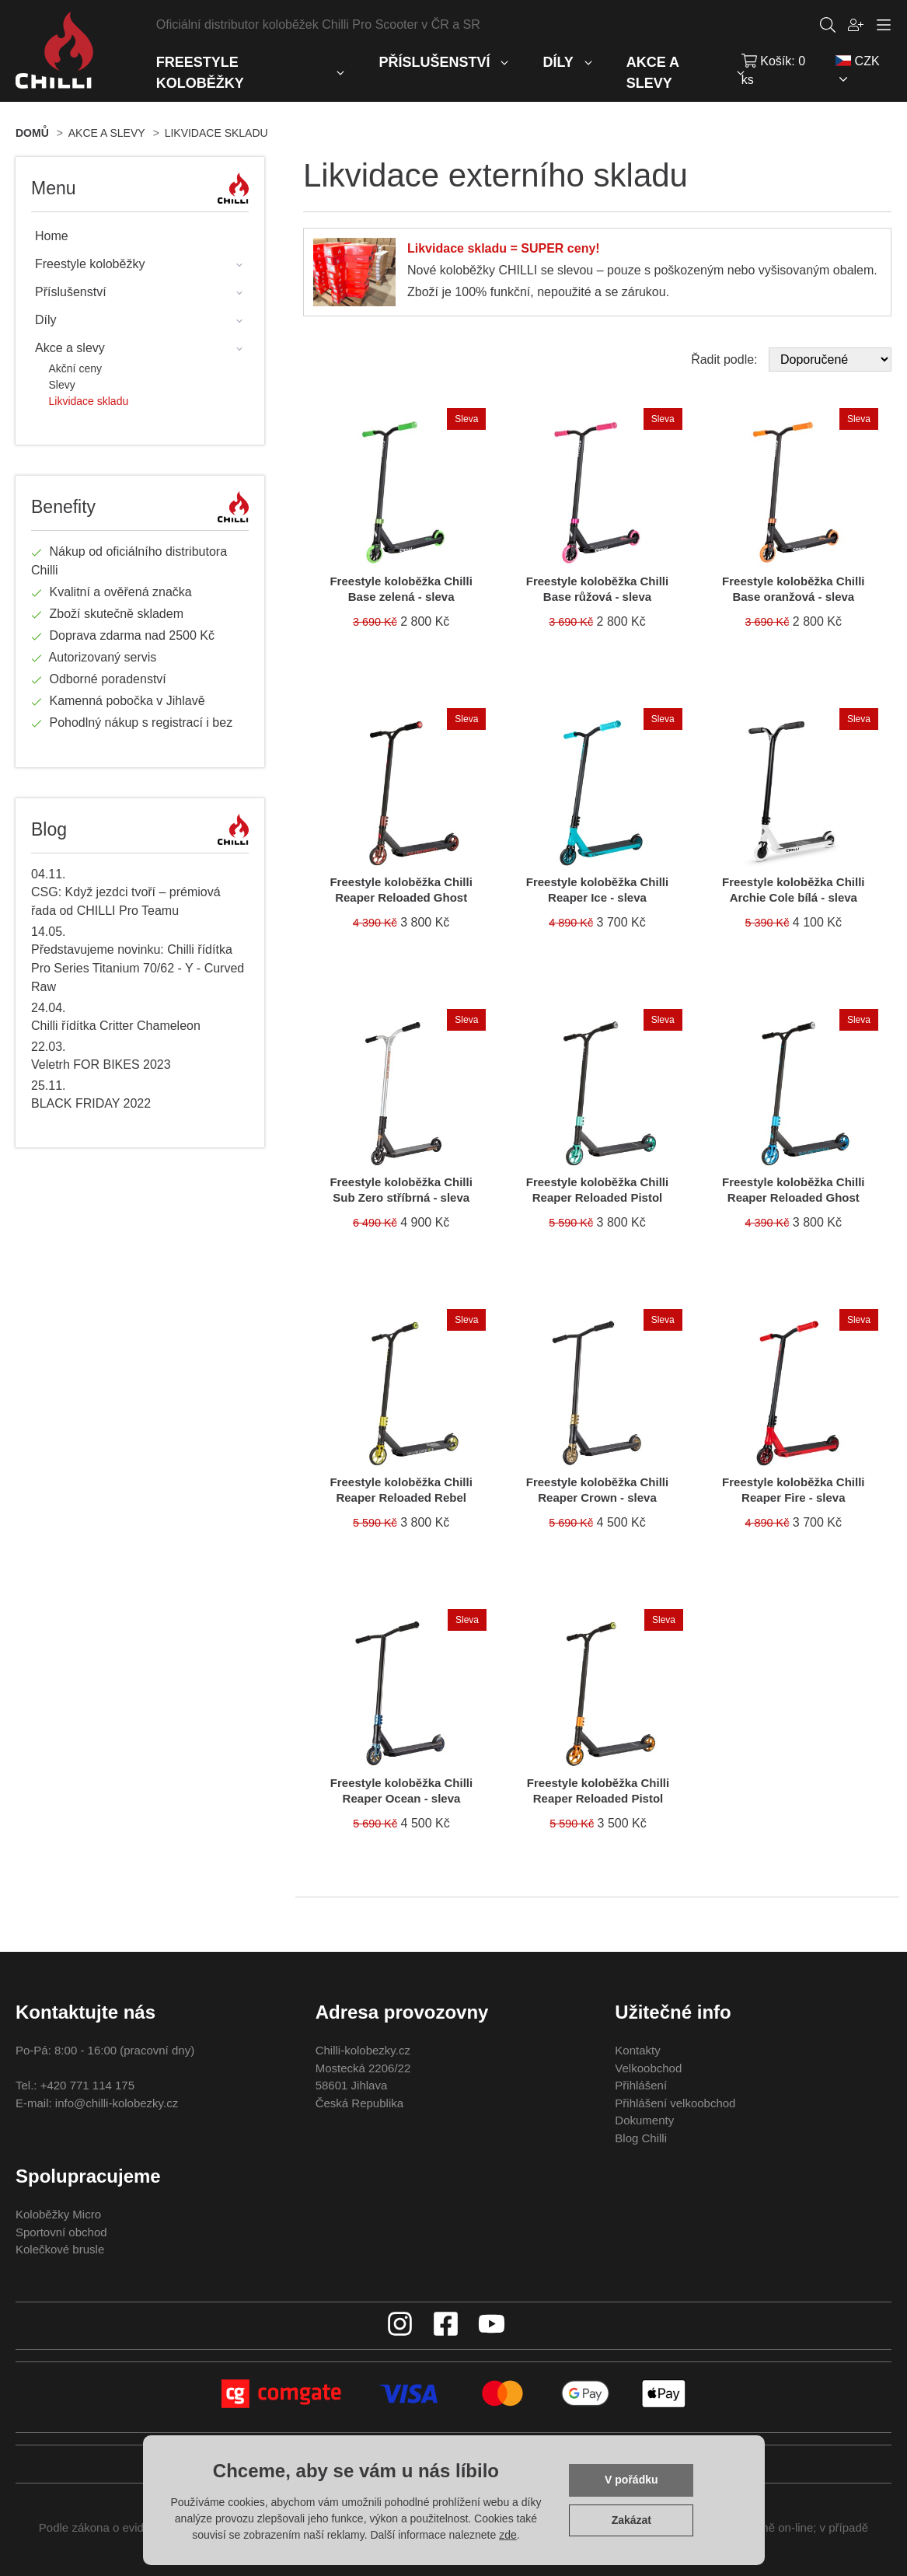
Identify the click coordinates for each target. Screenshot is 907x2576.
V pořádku (631, 2479)
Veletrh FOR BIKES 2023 (101, 1064)
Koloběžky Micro (58, 2214)
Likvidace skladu (216, 133)
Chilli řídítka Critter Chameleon (116, 1025)
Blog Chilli (641, 2138)
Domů (32, 133)
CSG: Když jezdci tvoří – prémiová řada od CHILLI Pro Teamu (126, 901)
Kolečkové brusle (60, 2249)
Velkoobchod (648, 2068)
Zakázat (631, 2520)
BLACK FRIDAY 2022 (91, 1103)
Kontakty (637, 2050)
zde (508, 2535)
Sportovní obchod (61, 2232)
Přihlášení (641, 2085)
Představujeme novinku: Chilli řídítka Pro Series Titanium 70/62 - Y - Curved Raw (137, 968)
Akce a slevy (106, 133)
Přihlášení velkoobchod (675, 2103)
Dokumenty (644, 2120)
